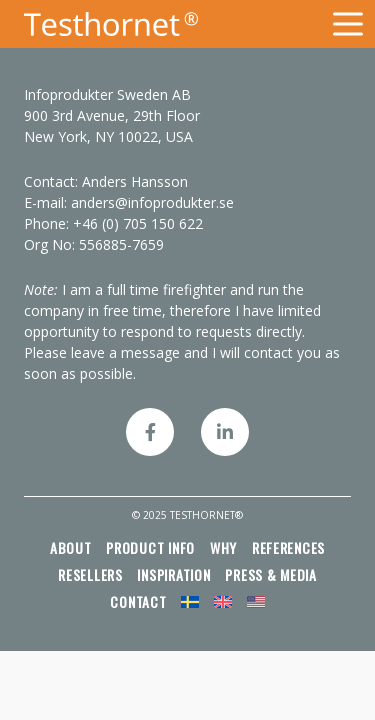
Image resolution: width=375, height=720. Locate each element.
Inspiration (173, 574)
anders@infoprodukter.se (152, 202)
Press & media (271, 574)
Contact (138, 601)
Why (223, 547)
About (71, 547)
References (288, 547)
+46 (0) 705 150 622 (138, 223)
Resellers (90, 574)
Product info (150, 547)
